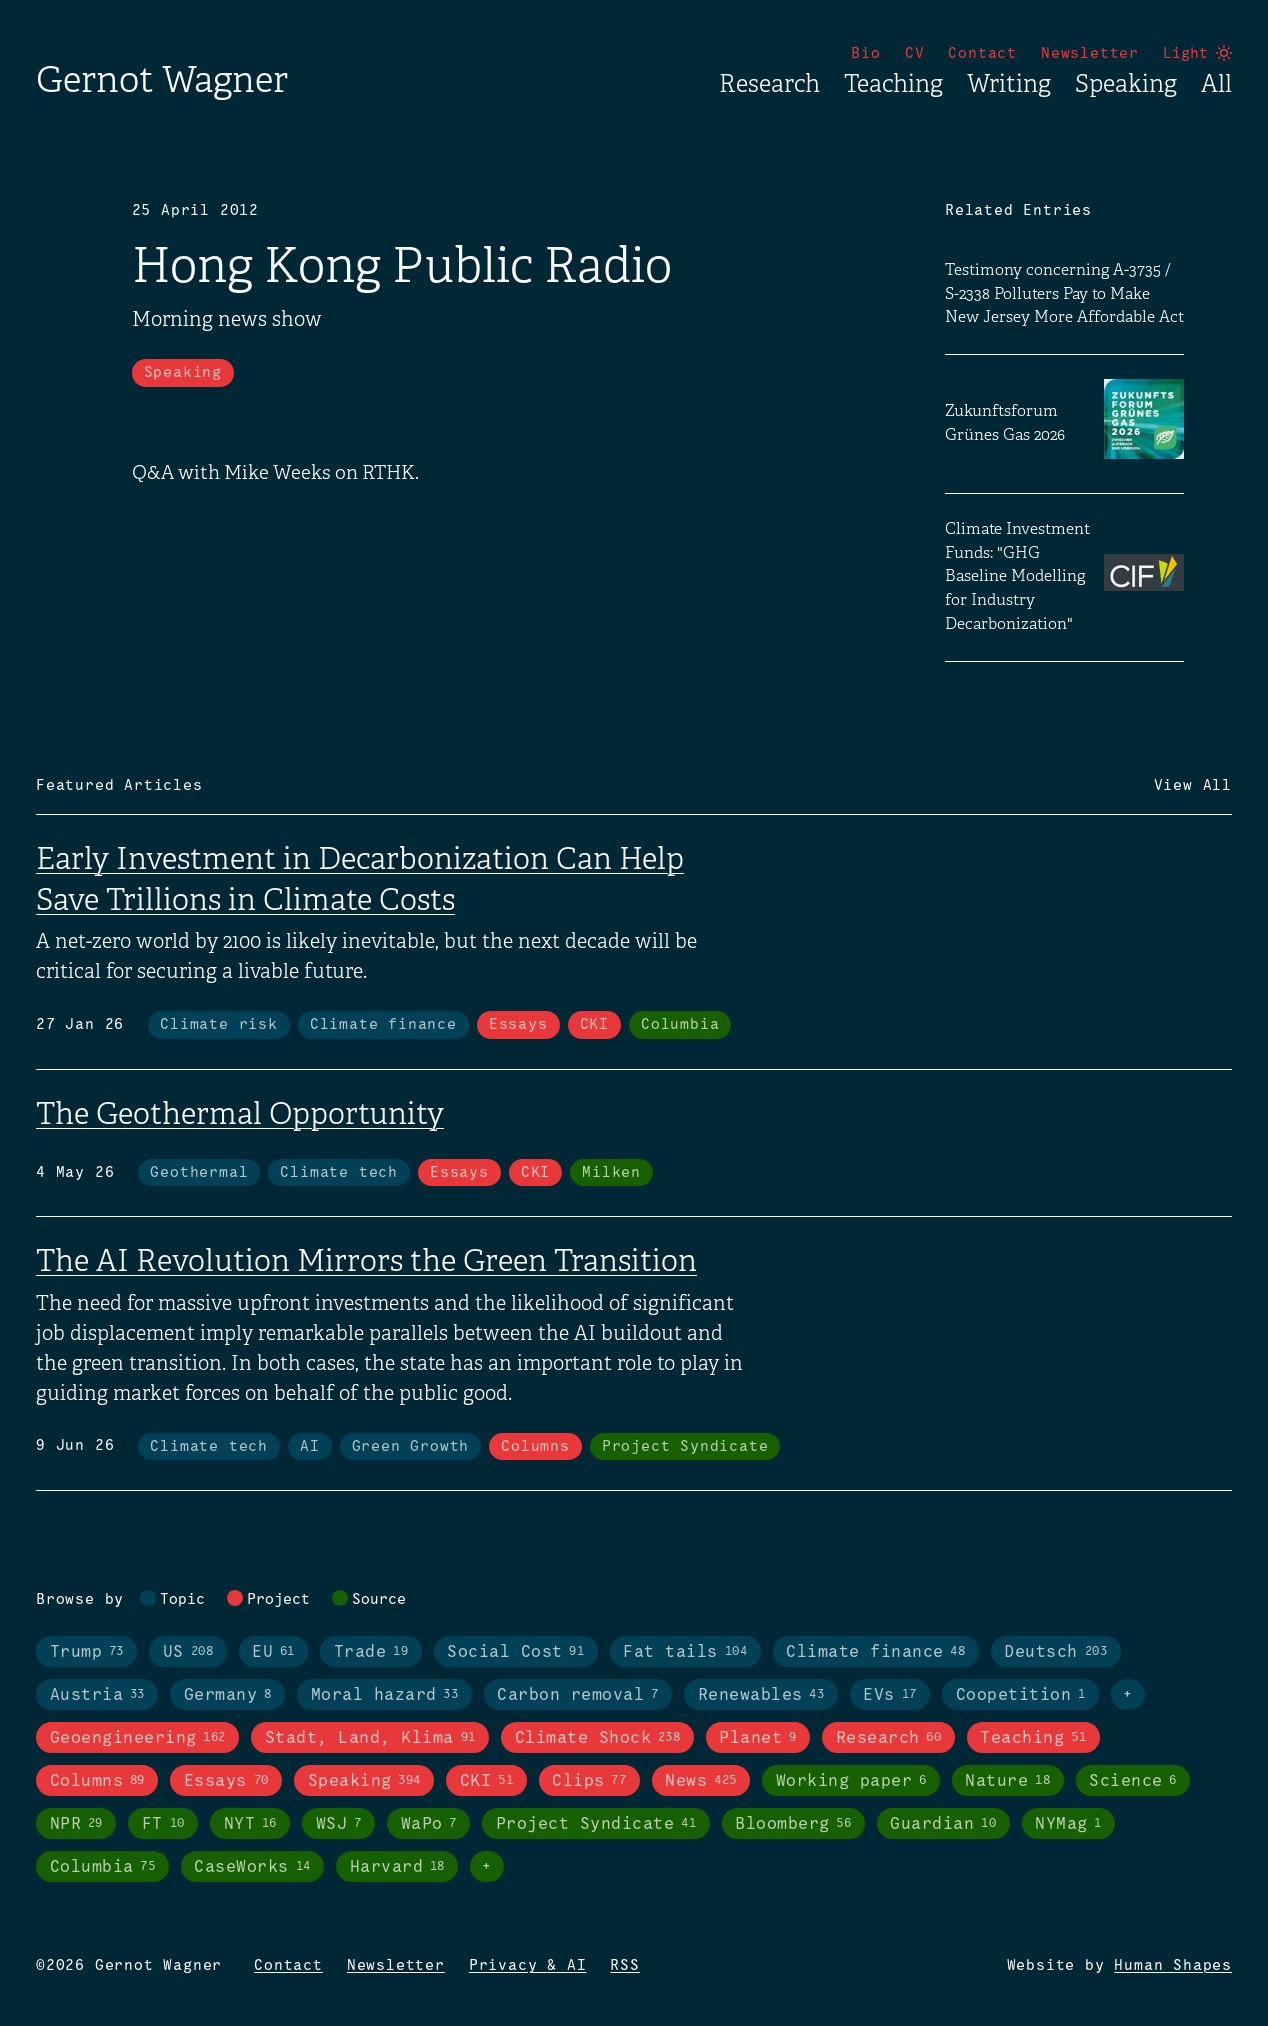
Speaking (1126, 84)
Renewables (761, 1695)
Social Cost (515, 1652)
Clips (589, 1781)
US (188, 1652)
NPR (76, 1824)
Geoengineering (138, 1738)
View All (1193, 786)
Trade (371, 1652)
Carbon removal (577, 1695)
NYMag (1068, 1824)
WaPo (429, 1824)
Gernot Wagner (162, 79)
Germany (228, 1695)
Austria (97, 1695)
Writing (1009, 84)
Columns (535, 1447)
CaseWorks (252, 1867)
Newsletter (1090, 54)
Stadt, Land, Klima (370, 1738)
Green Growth (411, 1447)
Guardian (943, 1824)
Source (379, 1600)
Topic (182, 1600)
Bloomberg (793, 1824)
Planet (757, 1738)
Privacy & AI (528, 1966)
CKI (594, 1025)
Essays (518, 1025)
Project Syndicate (685, 1447)
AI (310, 1447)
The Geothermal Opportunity (240, 1114)
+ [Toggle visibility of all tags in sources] (487, 1867)
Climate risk (219, 1025)
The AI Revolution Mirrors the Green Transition (366, 1261)
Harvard (397, 1867)
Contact (982, 54)
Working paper (851, 1781)
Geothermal (199, 1173)
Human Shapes (1173, 1966)
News (700, 1781)
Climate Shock (598, 1738)
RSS (624, 1966)
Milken (611, 1173)
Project (278, 1600)
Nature (1007, 1781)
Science (1133, 1781)
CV (915, 54)
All (1216, 84)
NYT (250, 1824)
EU (273, 1652)
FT (163, 1824)
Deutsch (1055, 1652)
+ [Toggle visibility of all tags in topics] (1128, 1695)
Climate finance (383, 1025)
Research (769, 84)
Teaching (893, 84)
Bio (865, 54)
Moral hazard (385, 1695)
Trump (87, 1652)
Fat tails (685, 1652)
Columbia (680, 1025)
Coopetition (1021, 1695)
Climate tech (339, 1173)
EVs (889, 1695)
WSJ (339, 1824)
